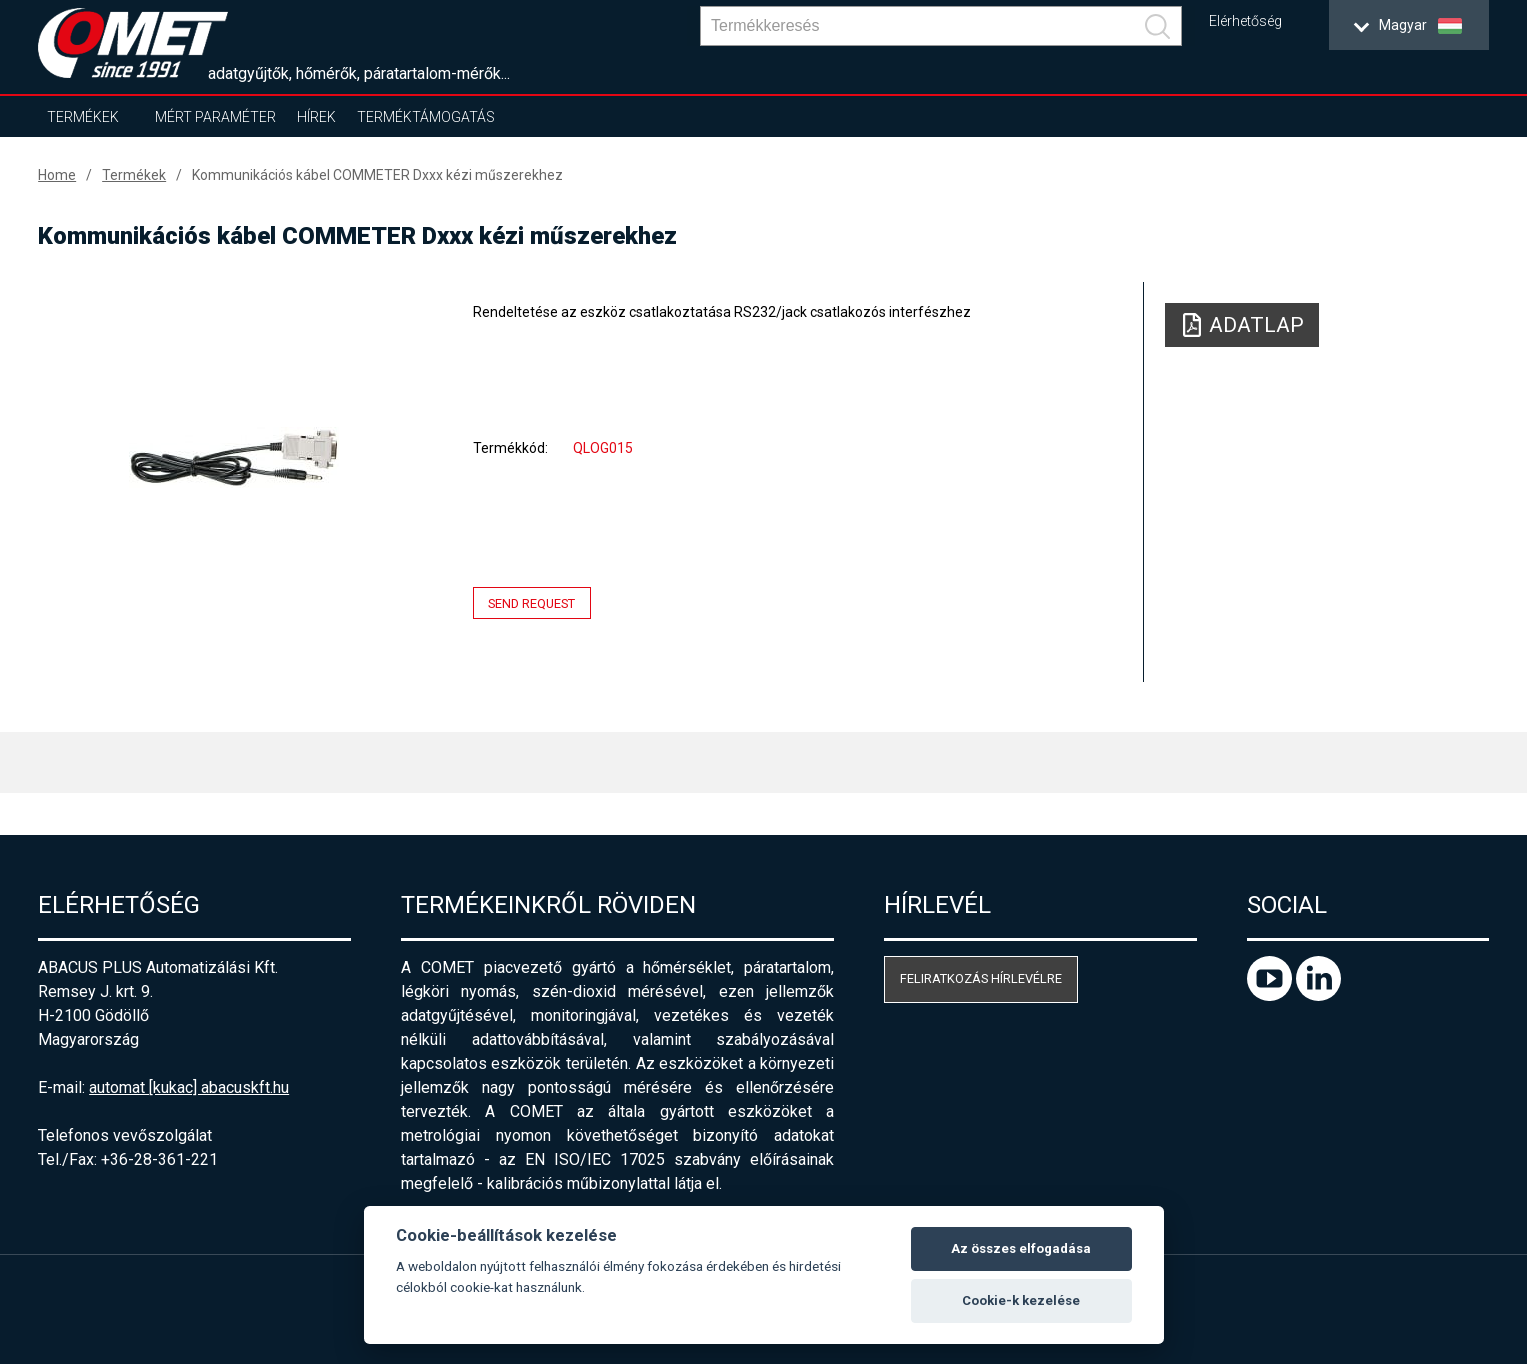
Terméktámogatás (426, 117)
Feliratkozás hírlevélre (981, 978)
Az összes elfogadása (1021, 1248)
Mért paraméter (215, 117)
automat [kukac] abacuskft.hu (189, 1087)
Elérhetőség (1245, 21)
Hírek (316, 117)
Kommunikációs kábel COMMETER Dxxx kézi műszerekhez (377, 175)
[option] (234, 457)
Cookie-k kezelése (1021, 1300)
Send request (531, 603)
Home (57, 175)
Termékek (83, 117)
